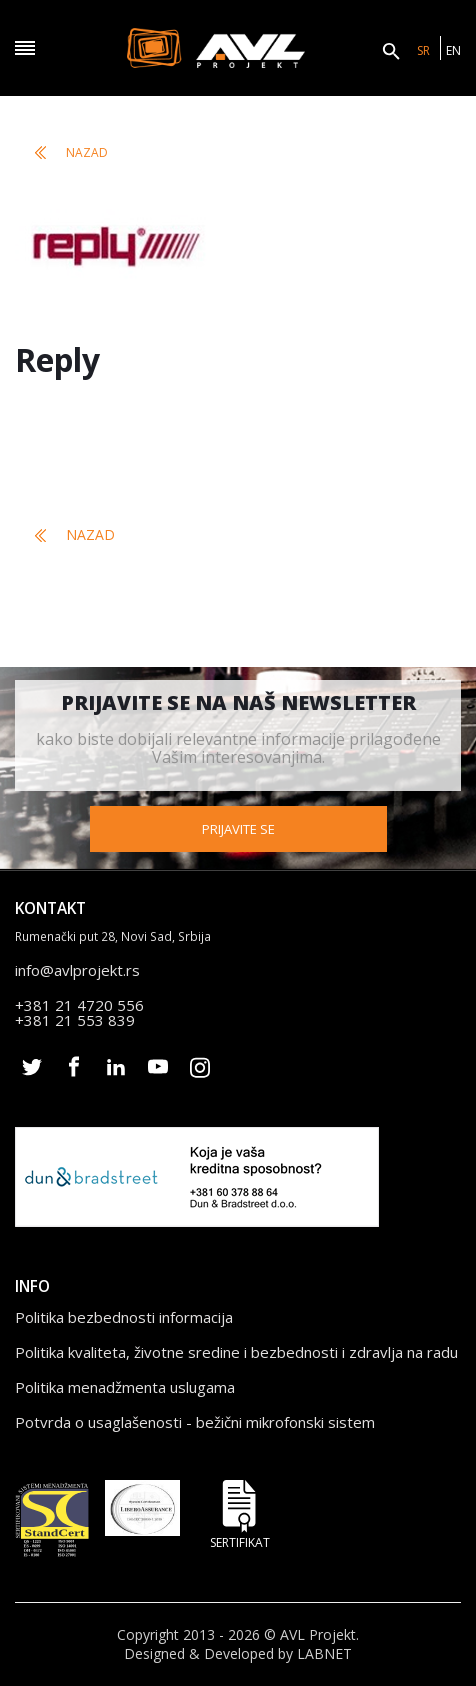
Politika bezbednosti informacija (124, 1317)
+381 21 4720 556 (79, 1005)
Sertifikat (240, 1514)
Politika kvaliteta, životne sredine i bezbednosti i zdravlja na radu (236, 1352)
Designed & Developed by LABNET (238, 1654)
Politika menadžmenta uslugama (125, 1387)
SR (423, 50)
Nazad (71, 152)
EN (453, 50)
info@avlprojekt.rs (77, 970)
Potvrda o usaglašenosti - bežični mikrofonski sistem (195, 1422)
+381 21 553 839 (75, 1020)
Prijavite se (238, 829)
